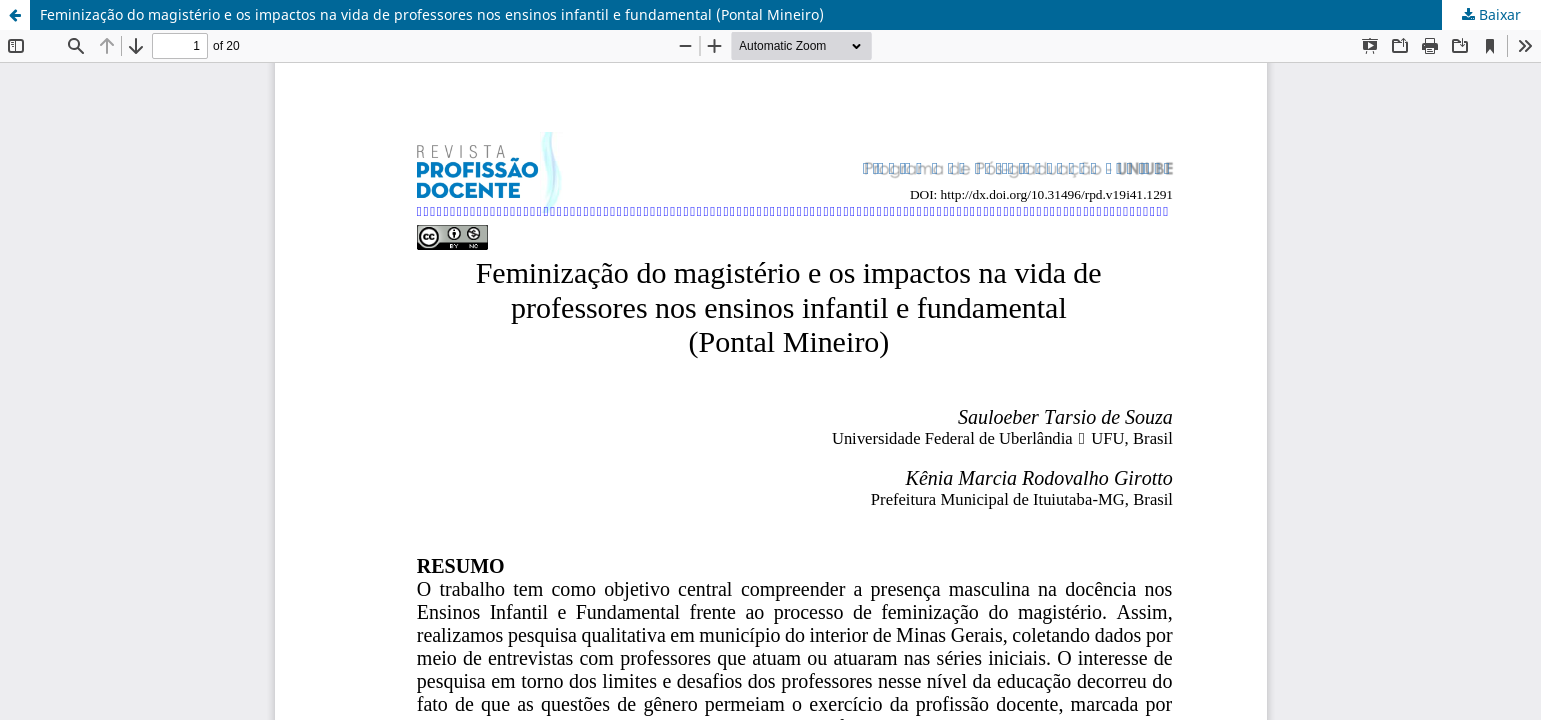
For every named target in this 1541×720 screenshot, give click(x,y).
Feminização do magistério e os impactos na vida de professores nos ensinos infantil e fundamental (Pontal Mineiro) (432, 14)
